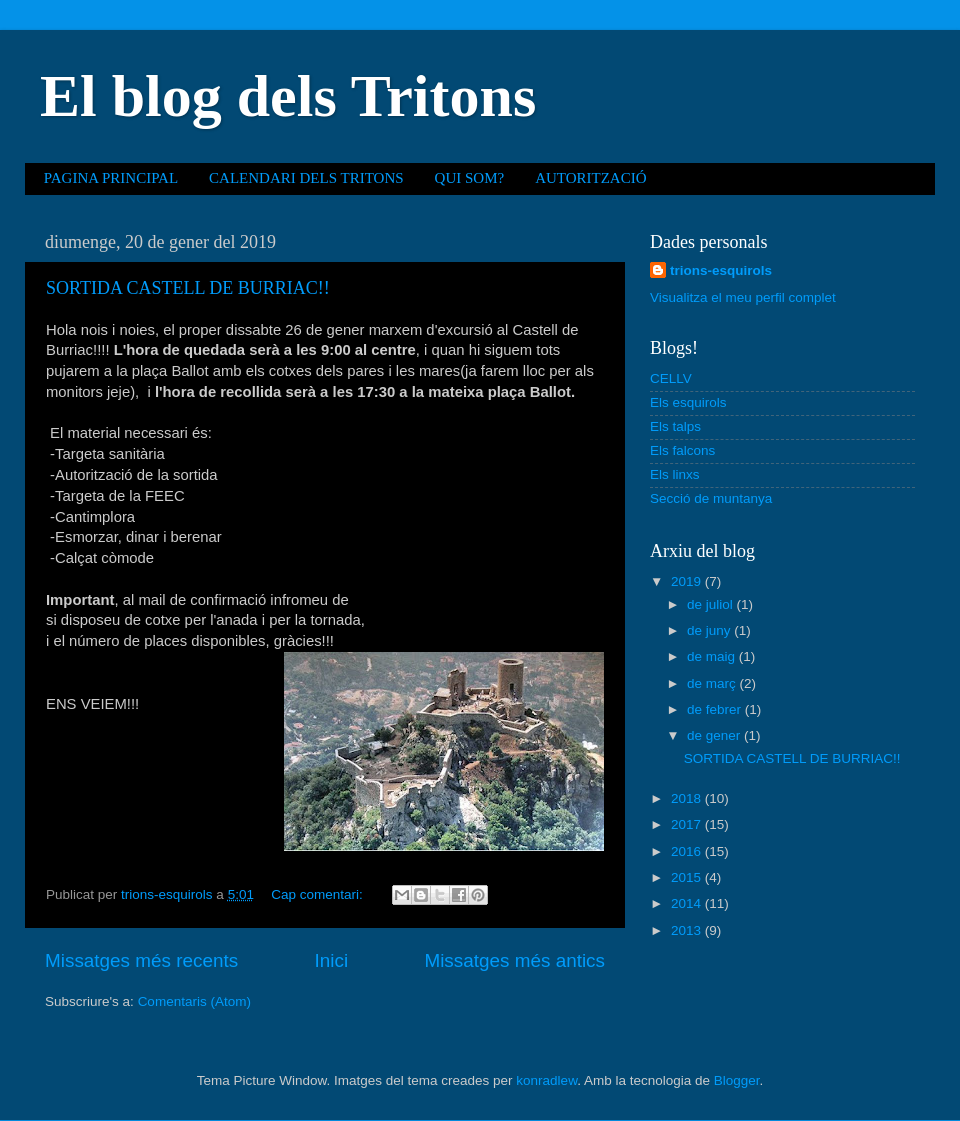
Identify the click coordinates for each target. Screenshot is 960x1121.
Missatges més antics (514, 960)
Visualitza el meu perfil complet (743, 297)
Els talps (675, 426)
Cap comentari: (318, 894)
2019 (688, 581)
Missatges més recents (141, 960)
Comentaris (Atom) (194, 1001)
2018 (688, 798)
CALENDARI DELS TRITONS (306, 178)
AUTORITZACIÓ (590, 178)
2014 (688, 903)
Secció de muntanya (711, 498)
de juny (710, 630)
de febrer (716, 709)
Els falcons (682, 450)
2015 (688, 877)
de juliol (712, 604)
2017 (688, 824)
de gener (715, 735)
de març (713, 683)
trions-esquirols (721, 270)
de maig (713, 656)
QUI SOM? (470, 178)
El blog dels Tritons (288, 96)
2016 (688, 851)
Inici (332, 960)
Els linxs (675, 474)
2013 (688, 930)
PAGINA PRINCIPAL (111, 178)
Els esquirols (688, 402)
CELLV (671, 378)
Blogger (737, 1080)
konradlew (546, 1080)
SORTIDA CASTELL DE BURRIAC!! (188, 288)
